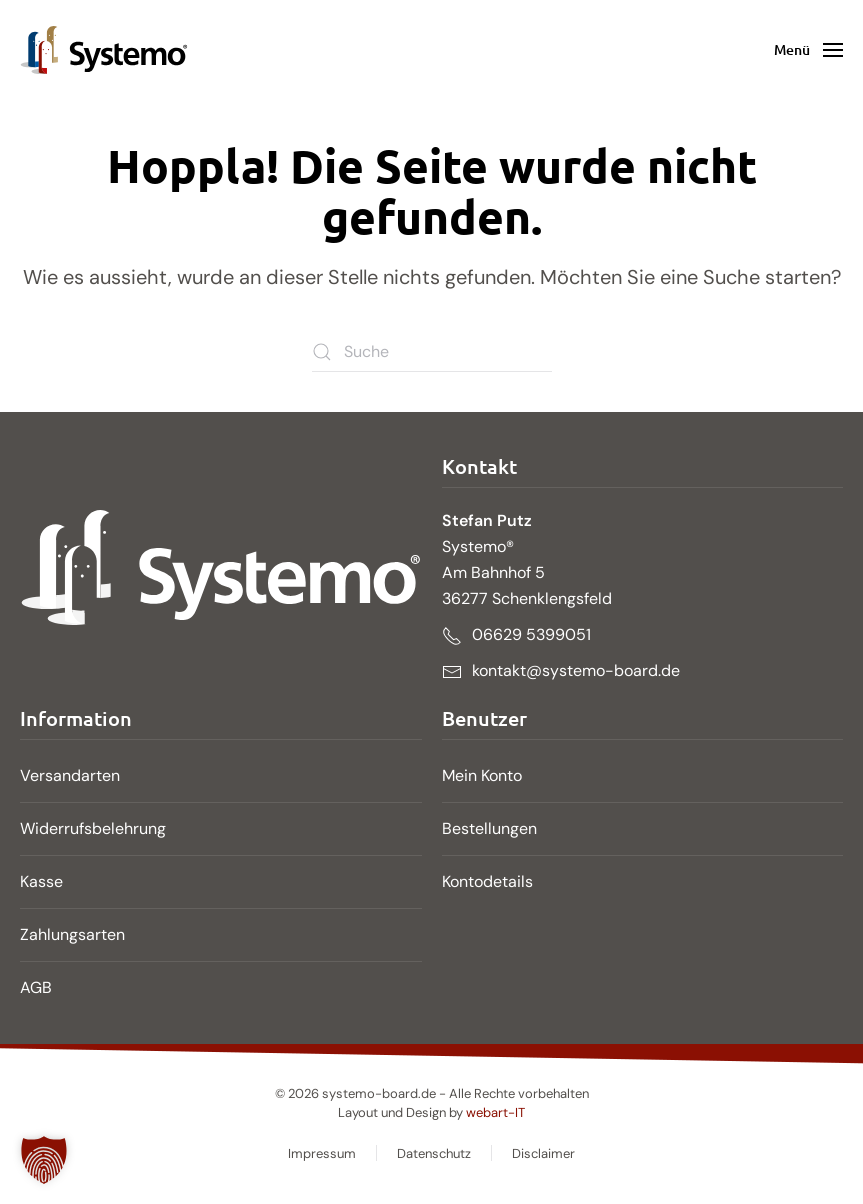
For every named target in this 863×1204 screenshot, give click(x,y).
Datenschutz (434, 1153)
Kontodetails (487, 881)
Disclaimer (543, 1153)
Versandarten (70, 775)
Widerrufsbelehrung (93, 828)
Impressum (322, 1153)
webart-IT (495, 1112)
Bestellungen (489, 828)
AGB (36, 987)
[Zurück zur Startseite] (104, 50)
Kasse (41, 881)
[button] (809, 50)
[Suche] (432, 352)
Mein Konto (482, 775)
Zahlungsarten (72, 934)
